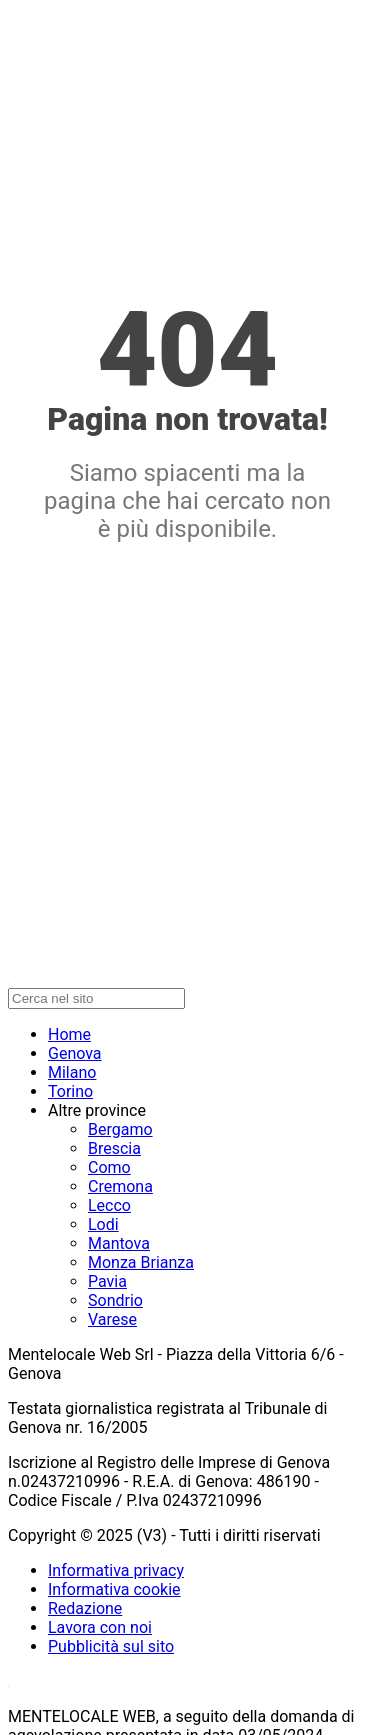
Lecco (109, 1205)
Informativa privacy (116, 1570)
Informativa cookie (114, 1589)
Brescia (114, 1148)
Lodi (103, 1224)
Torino (70, 1091)
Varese (112, 1319)
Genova (75, 1053)
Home (69, 1034)
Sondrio (115, 1300)
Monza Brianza (141, 1262)
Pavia (107, 1281)
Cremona (120, 1186)
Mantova (119, 1243)
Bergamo (120, 1129)
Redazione (85, 1608)
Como (109, 1167)
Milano (72, 1072)
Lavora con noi (100, 1627)
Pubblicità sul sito (111, 1646)
